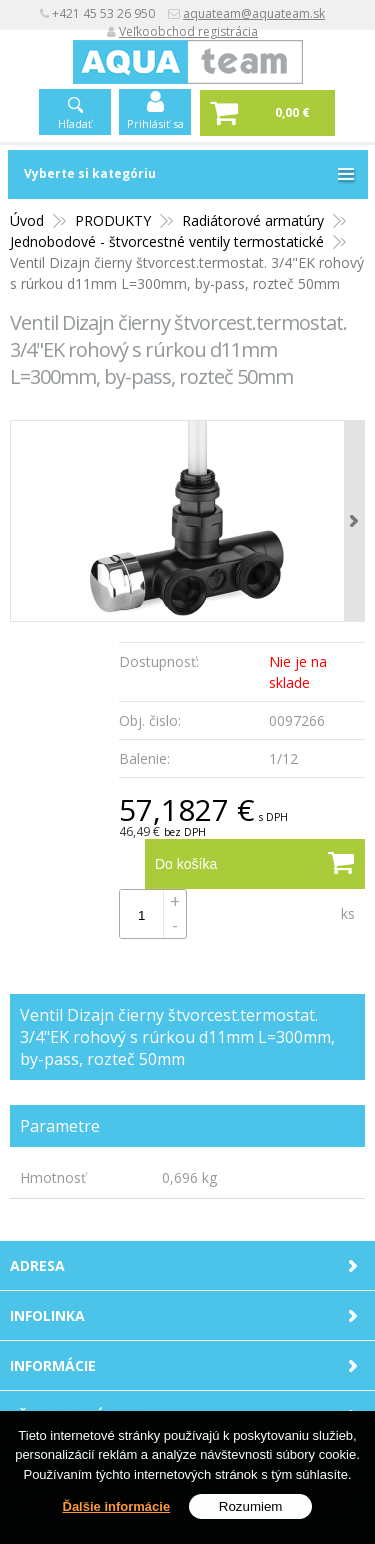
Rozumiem (251, 1507)
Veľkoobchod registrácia (188, 31)
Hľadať (75, 123)
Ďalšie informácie (117, 1507)
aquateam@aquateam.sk (254, 13)
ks (348, 913)
